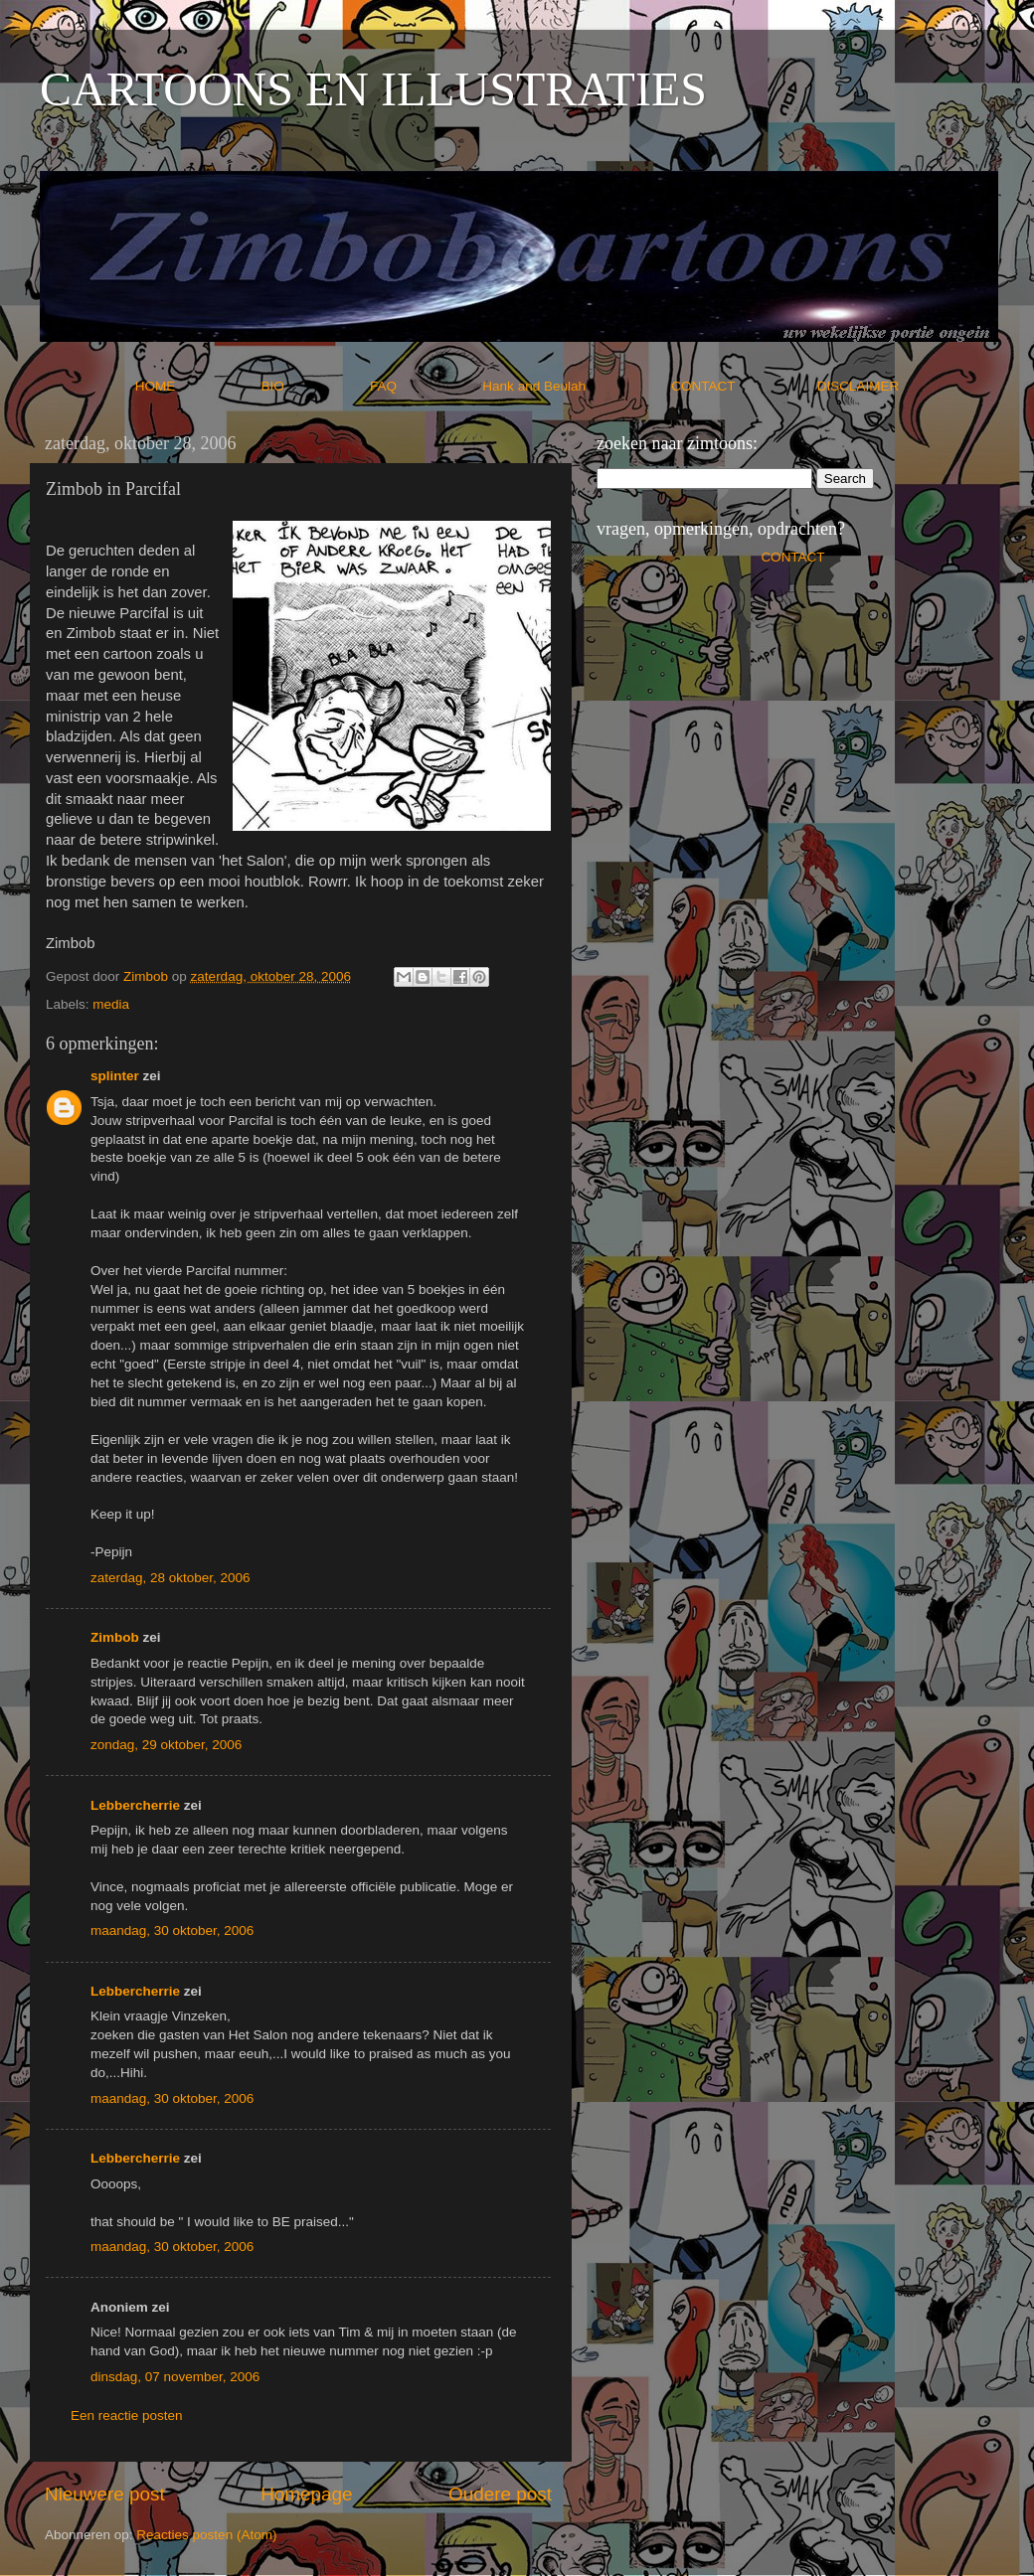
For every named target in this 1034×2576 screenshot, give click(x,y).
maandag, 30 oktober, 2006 (172, 1930)
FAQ (424, 386)
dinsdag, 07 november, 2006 (174, 2376)
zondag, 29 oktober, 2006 (166, 1744)
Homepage (306, 2494)
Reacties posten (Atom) (206, 2534)
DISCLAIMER (858, 386)
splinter (114, 1075)
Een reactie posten (127, 2415)
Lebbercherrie (135, 1805)
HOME (196, 386)
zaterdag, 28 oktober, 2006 (170, 1577)
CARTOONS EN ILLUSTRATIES (373, 89)
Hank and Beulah (574, 386)
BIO (314, 386)
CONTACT (744, 386)
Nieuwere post (105, 2494)
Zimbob (114, 1637)
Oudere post (500, 2494)
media (110, 1004)
